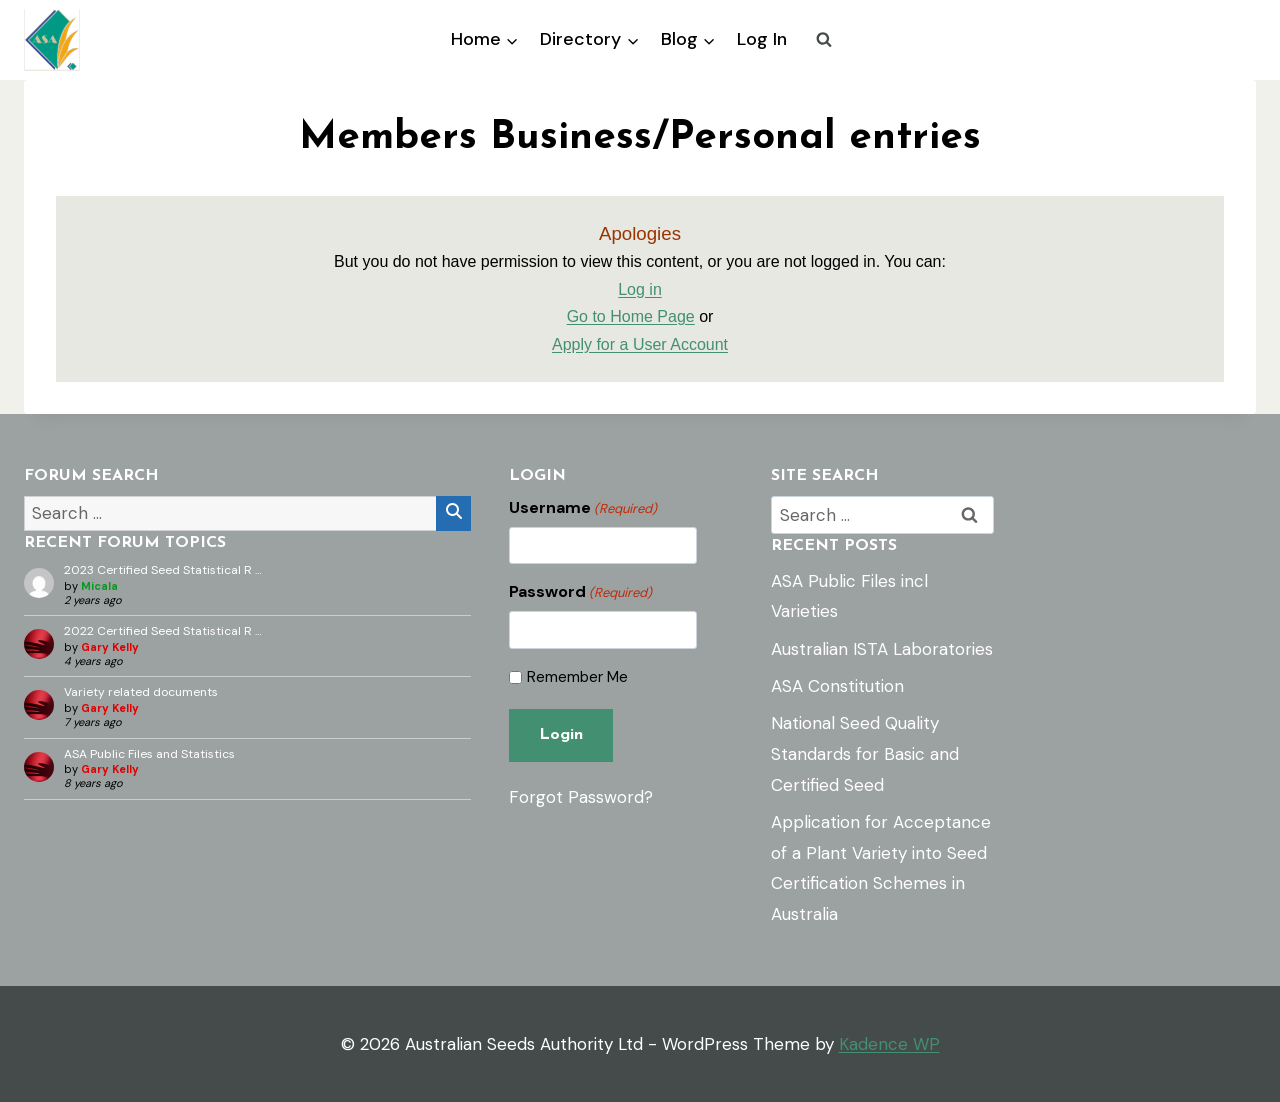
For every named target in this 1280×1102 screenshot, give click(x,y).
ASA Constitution (837, 686)
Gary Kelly (110, 647)
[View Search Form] (824, 40)
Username (583, 508)
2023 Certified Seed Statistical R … (163, 570)
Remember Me (577, 677)
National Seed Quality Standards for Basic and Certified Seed (865, 753)
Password (580, 592)
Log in (640, 289)
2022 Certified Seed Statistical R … (163, 631)
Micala (99, 586)
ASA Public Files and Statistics (149, 754)
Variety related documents (141, 692)
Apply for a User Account (640, 344)
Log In (762, 39)
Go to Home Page (631, 316)
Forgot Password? (581, 797)
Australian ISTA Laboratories (882, 649)
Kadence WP (889, 1044)
